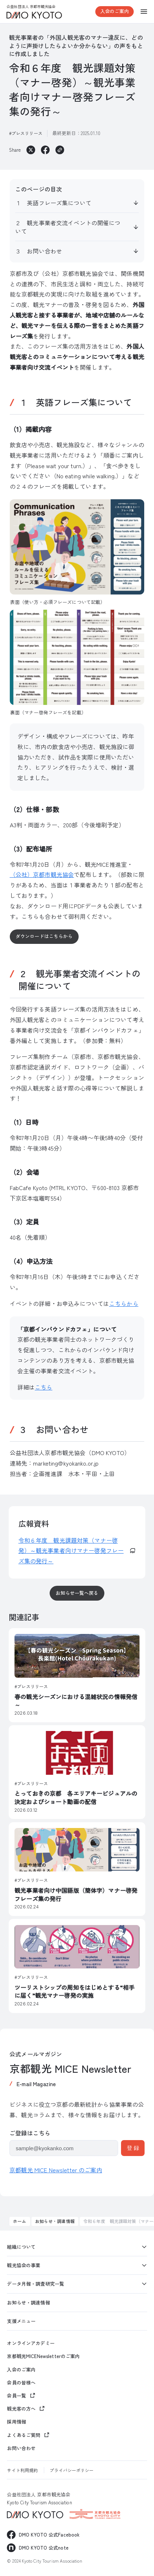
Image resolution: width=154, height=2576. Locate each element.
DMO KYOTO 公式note (43, 2547)
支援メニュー (21, 2320)
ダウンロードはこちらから (44, 936)
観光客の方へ (21, 2408)
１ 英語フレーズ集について (53, 202)
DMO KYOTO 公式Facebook (49, 2534)
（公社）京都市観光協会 (42, 874)
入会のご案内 (114, 11)
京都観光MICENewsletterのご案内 (43, 2356)
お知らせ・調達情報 (55, 2221)
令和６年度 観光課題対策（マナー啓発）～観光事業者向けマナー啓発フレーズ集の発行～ (71, 1551)
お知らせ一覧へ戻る (76, 1592)
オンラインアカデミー (30, 2343)
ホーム (19, 2221)
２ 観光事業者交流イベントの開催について (68, 226)
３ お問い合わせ (38, 251)
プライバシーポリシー (71, 2470)
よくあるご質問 (23, 2435)
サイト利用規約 (22, 2470)
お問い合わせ (21, 2448)
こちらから (123, 1303)
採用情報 (16, 2422)
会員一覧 (16, 2395)
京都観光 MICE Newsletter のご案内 (55, 2169)
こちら (43, 1387)
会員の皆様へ (21, 2382)
